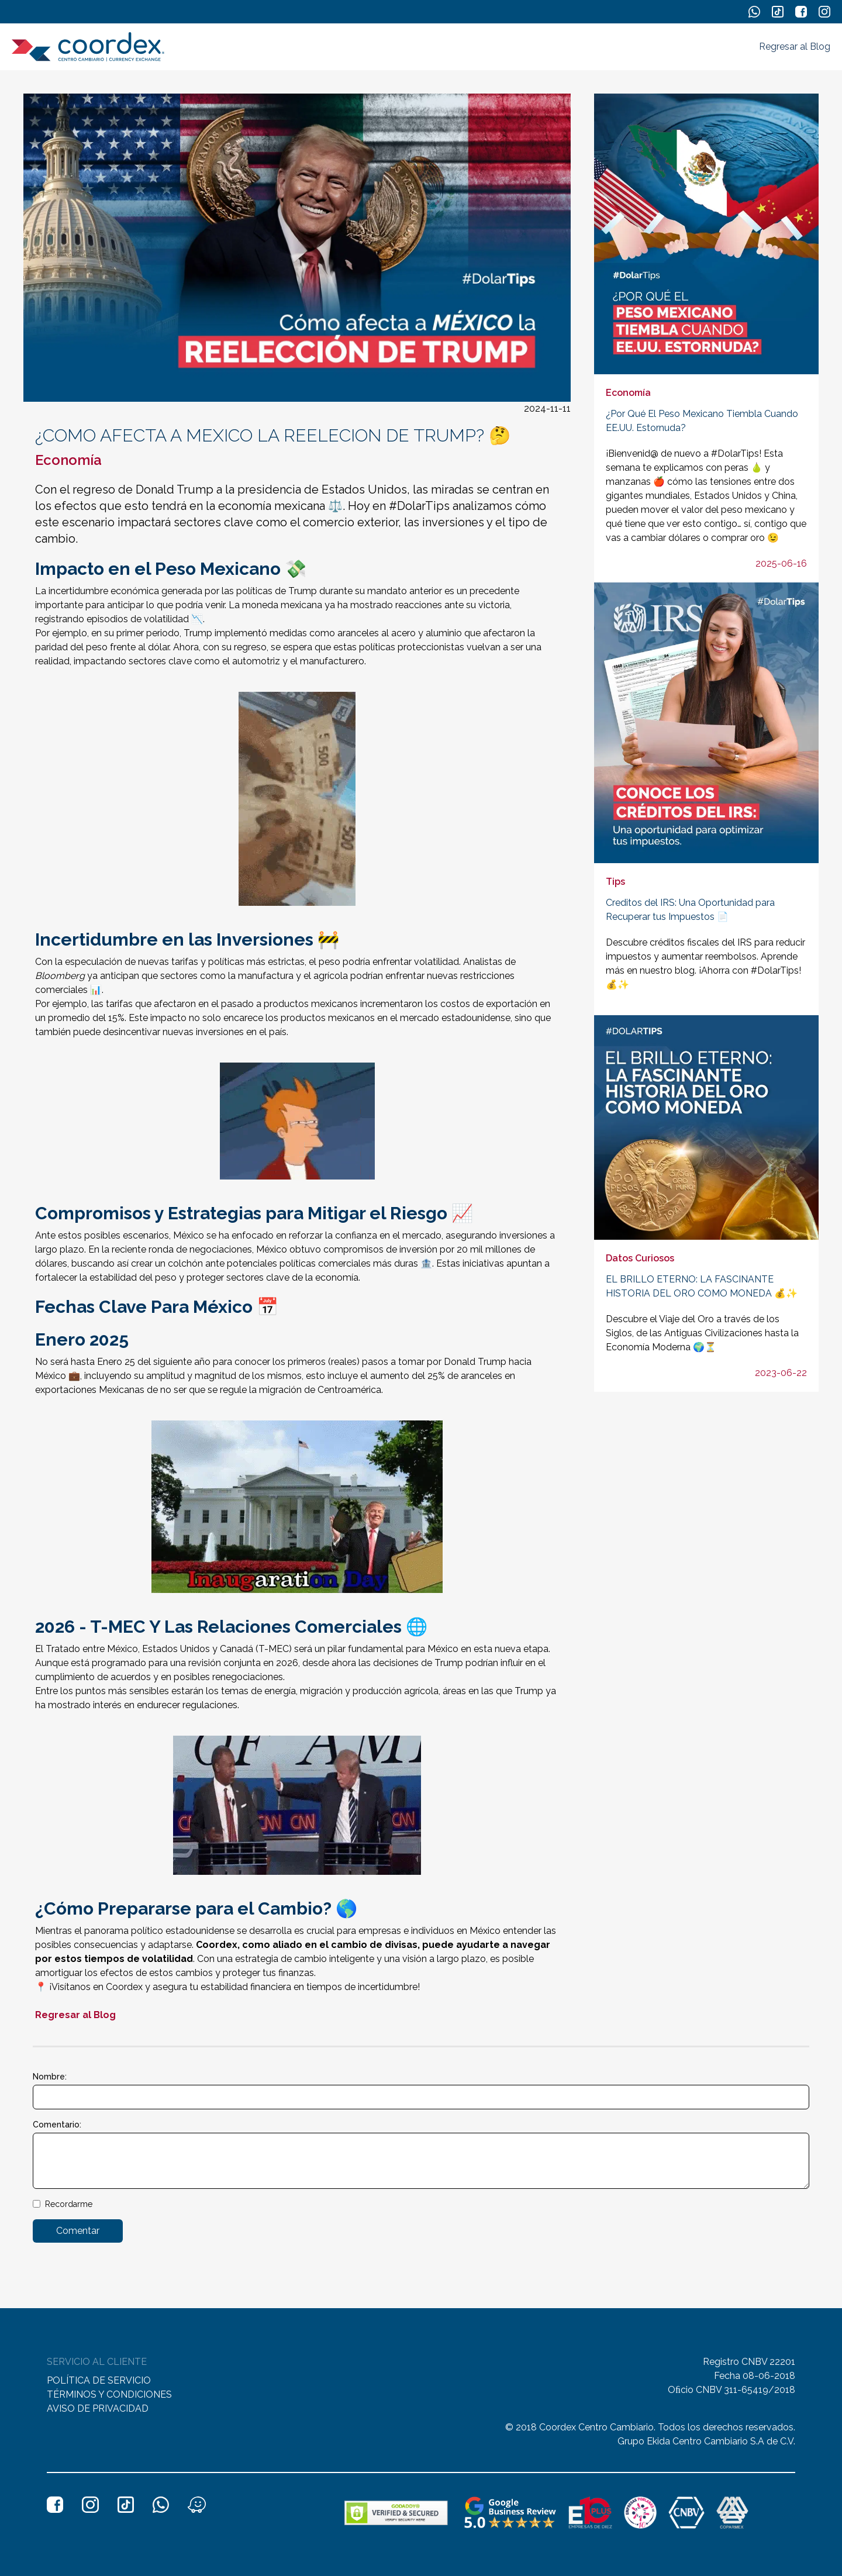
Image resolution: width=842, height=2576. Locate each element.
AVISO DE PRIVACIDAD (98, 2408)
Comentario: (57, 2124)
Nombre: (50, 2076)
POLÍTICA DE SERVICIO (99, 2380)
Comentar (77, 2230)
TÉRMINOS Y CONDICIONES (109, 2394)
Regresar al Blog (794, 46)
